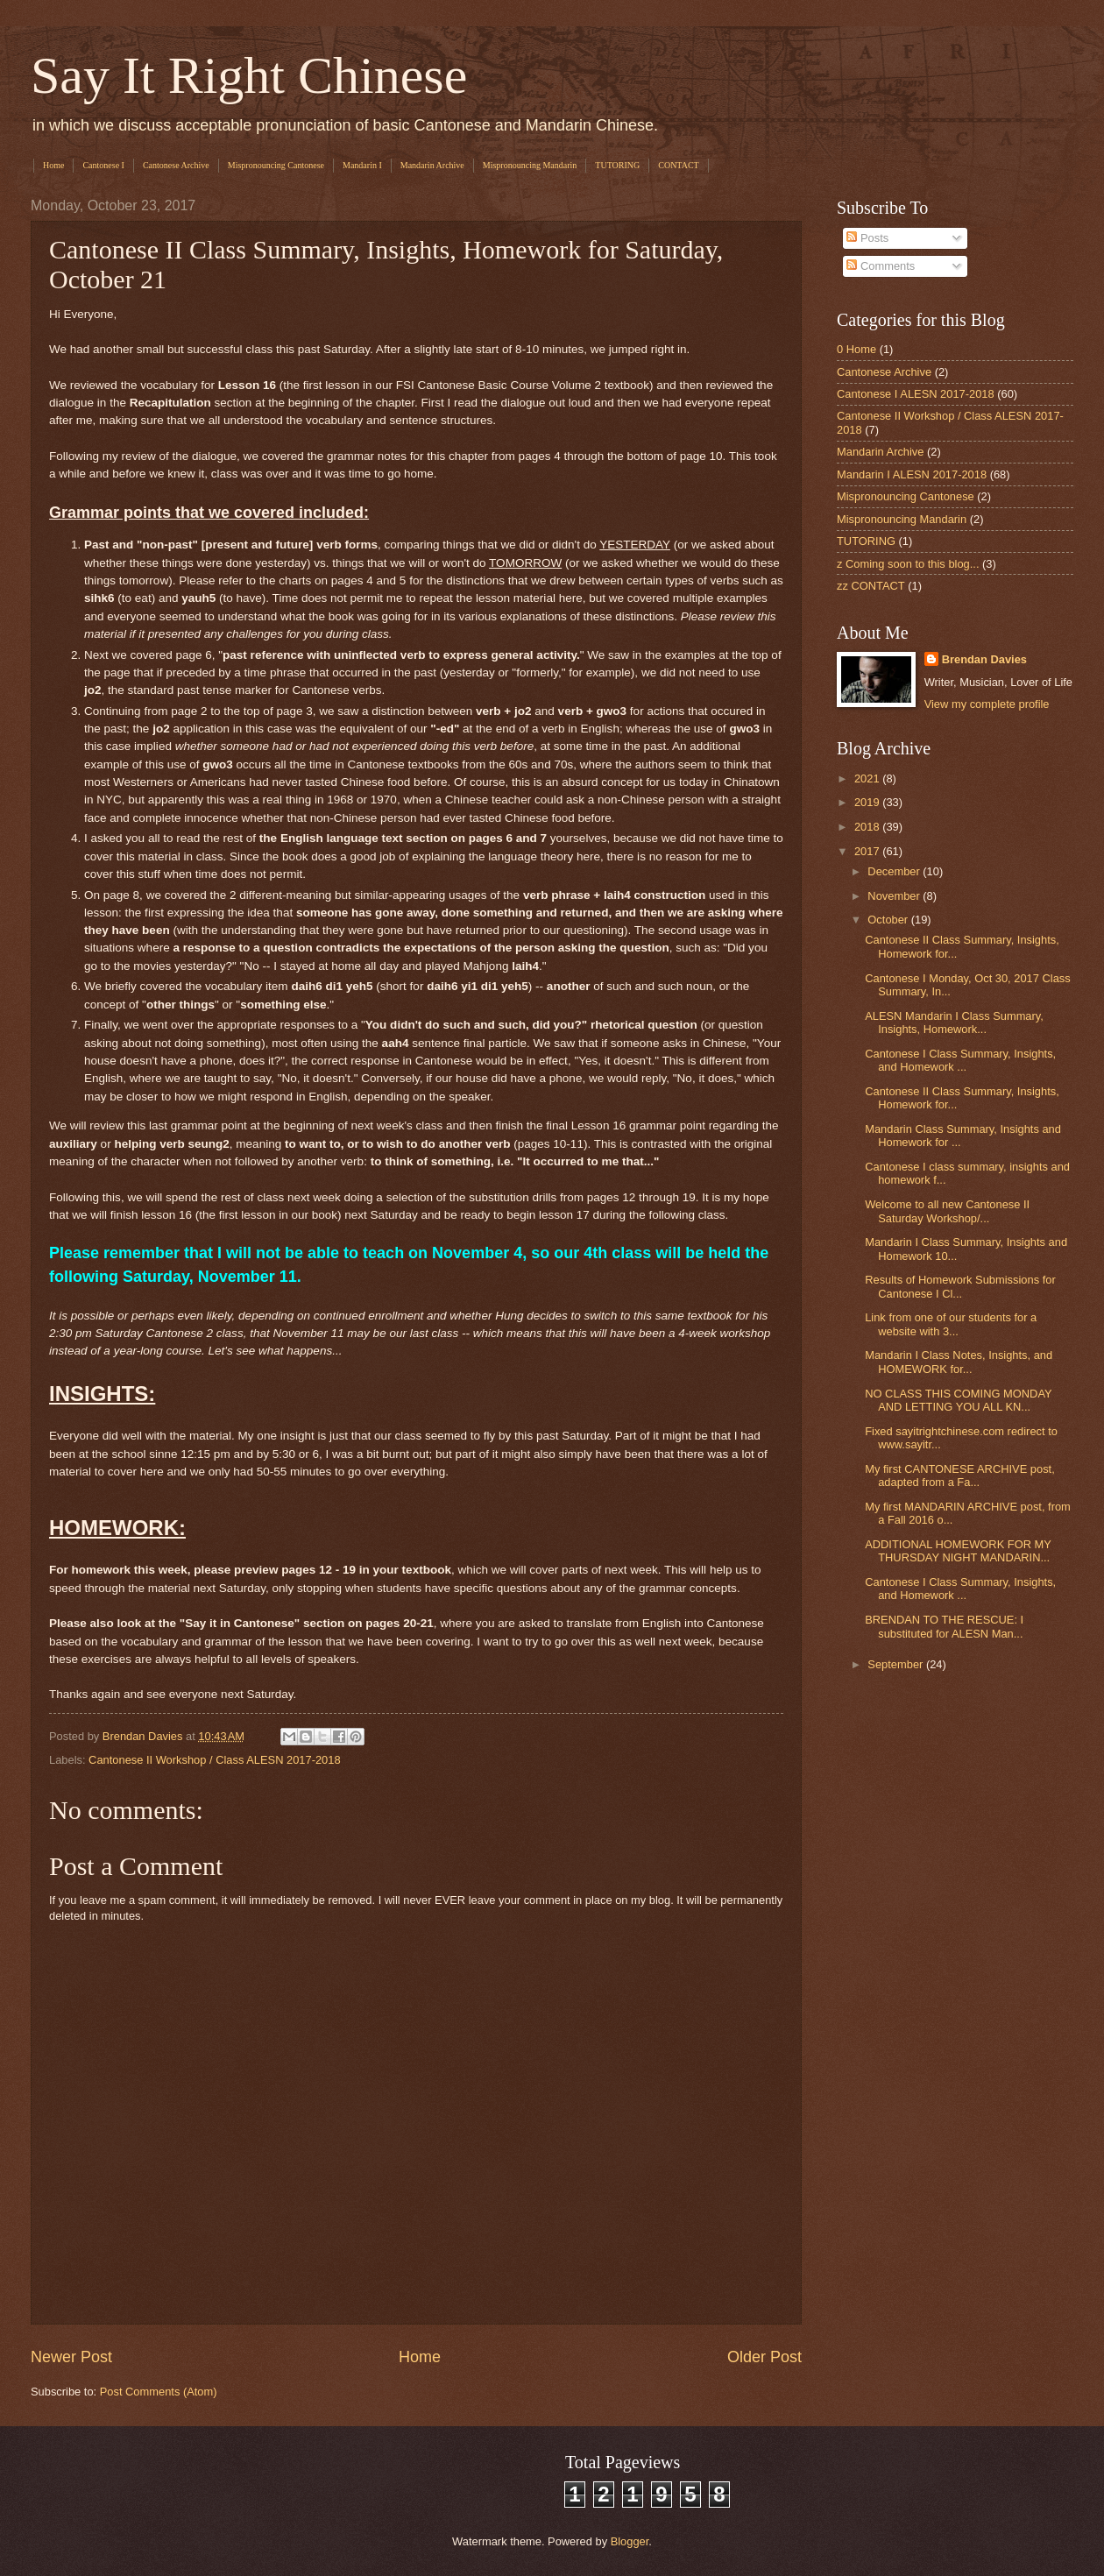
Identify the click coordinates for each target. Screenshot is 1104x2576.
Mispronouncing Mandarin (530, 165)
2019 (868, 802)
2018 (868, 826)
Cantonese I (103, 165)
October (888, 919)
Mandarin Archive (432, 165)
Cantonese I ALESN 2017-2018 (915, 393)
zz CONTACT (871, 585)
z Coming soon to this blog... (908, 563)
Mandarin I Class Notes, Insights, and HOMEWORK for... (958, 1361)
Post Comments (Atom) (158, 2391)
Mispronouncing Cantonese (276, 165)
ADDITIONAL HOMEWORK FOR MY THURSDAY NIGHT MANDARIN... (958, 1551)
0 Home (856, 349)
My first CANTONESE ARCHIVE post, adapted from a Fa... (960, 1475)
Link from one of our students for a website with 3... (951, 1324)
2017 (868, 851)
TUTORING (617, 165)
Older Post (764, 2357)
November (895, 895)
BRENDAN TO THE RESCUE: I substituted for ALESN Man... (944, 1626)
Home (53, 165)
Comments (880, 265)
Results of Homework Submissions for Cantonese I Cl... (960, 1286)
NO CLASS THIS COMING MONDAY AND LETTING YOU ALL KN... (958, 1400)
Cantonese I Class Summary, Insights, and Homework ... (960, 1060)
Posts (867, 237)
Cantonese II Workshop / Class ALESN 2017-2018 (214, 1759)
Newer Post (71, 2357)
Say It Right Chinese (249, 75)
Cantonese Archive (176, 165)
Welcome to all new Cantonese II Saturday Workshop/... (947, 1211)
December (895, 871)
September (896, 1664)
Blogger (630, 2541)
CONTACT (678, 165)
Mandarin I (362, 165)
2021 (868, 778)
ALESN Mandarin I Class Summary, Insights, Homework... (954, 1022)
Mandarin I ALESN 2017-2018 (912, 474)
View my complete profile (987, 704)
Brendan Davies (984, 659)
